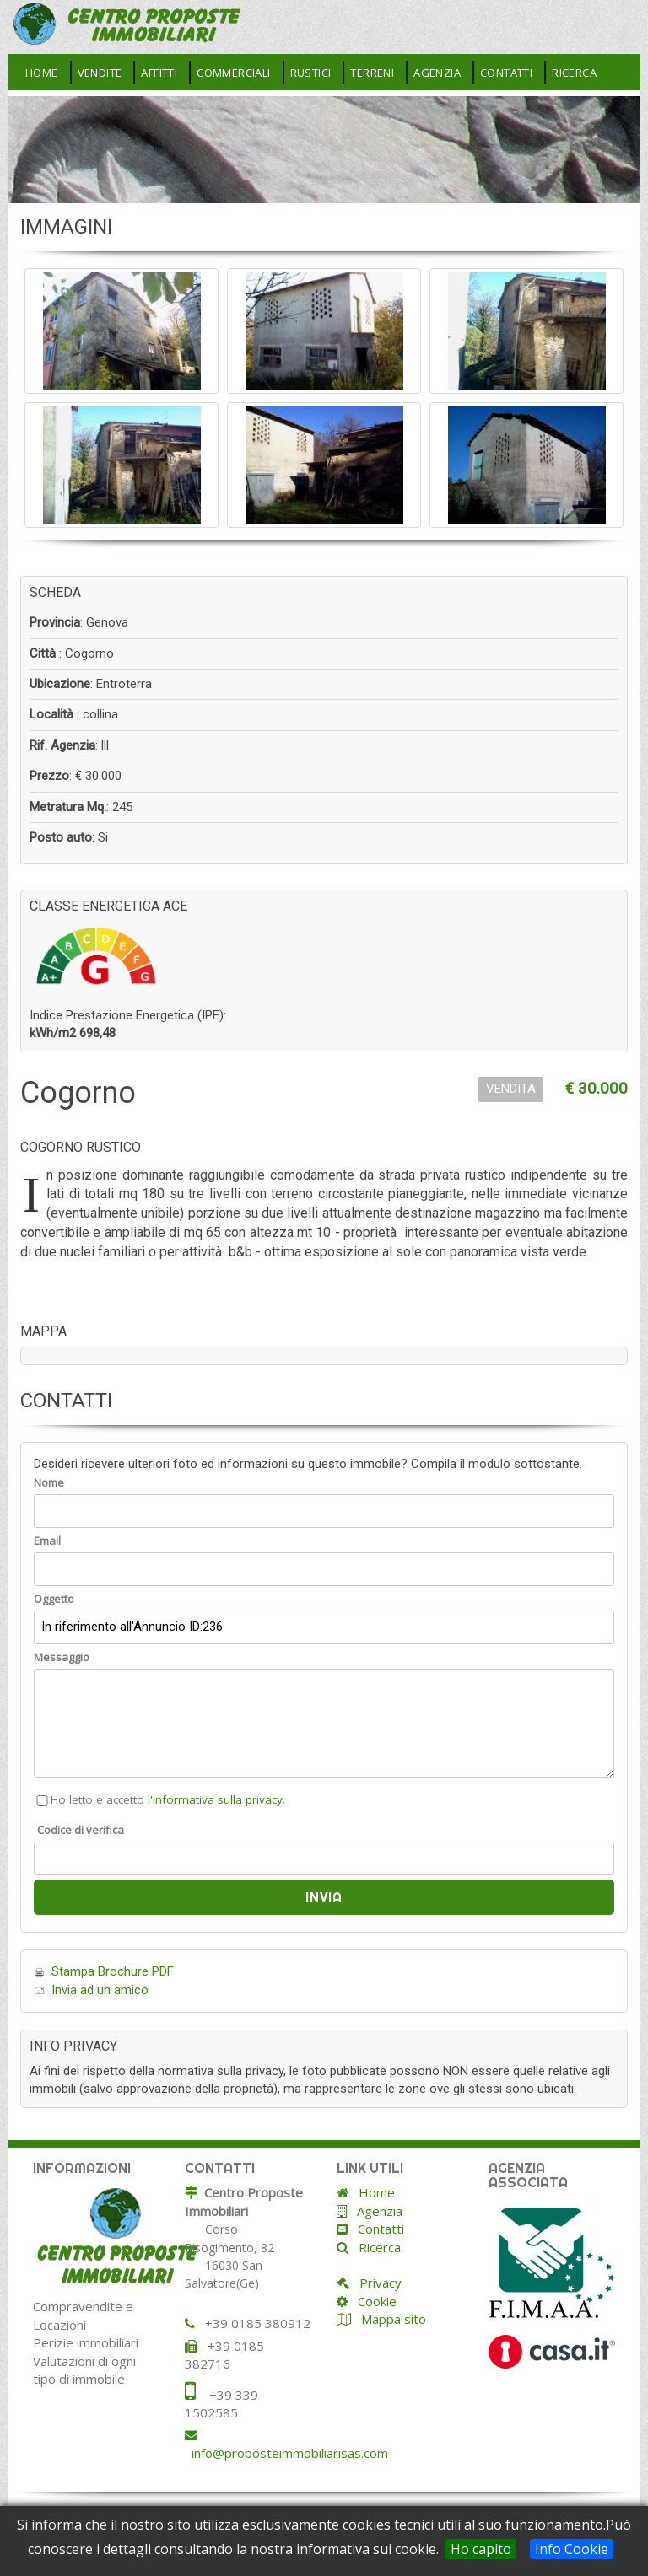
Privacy (375, 2282)
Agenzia (437, 72)
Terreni (372, 72)
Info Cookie (571, 2549)
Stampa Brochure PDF (112, 1971)
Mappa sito (392, 2318)
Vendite (100, 72)
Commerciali (233, 72)
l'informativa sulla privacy (215, 1799)
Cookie (372, 2301)
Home (41, 72)
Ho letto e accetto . (159, 1799)
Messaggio (61, 1656)
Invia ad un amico (99, 1990)
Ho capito (481, 2549)
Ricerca (574, 72)
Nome (49, 1482)
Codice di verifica (80, 1829)
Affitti (159, 72)
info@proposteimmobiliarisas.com (290, 2452)
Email (47, 1540)
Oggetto (54, 1598)
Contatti (506, 72)
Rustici (311, 72)
